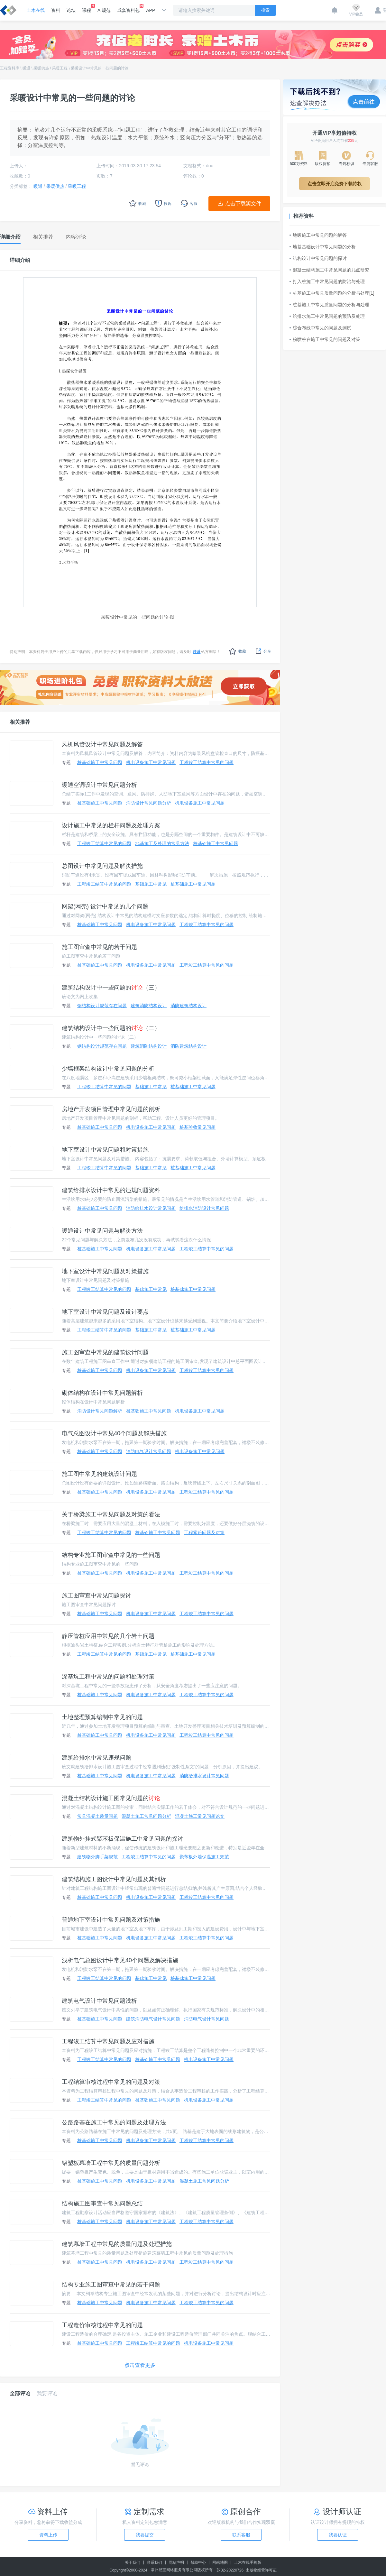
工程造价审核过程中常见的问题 (102, 2325)
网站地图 (220, 2562)
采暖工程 (60, 68)
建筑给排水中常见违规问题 (96, 1757)
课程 (86, 8)
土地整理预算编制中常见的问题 (102, 1717)
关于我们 (132, 2562)
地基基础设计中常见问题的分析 (323, 246)
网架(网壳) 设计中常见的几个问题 (105, 906)
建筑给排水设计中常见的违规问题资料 (111, 1190)
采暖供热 (41, 68)
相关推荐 (20, 722)
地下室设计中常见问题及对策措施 (105, 1271)
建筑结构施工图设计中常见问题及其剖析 (114, 1879)
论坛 (71, 10)
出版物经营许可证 (261, 2570)
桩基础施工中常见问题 (99, 762)
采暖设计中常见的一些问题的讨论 (100, 68)
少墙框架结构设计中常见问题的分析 (108, 1068)
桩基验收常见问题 (197, 1127)
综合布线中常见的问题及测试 (320, 327)
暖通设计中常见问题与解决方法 (102, 1231)
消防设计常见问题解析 (99, 1410)
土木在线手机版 (247, 2562)
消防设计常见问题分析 (148, 802)
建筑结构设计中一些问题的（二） (111, 1028)
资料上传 (48, 2534)
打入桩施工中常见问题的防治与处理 (327, 281)
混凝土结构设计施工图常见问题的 (111, 1798)
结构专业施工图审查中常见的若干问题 (111, 2284)
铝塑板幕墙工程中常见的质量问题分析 (111, 2163)
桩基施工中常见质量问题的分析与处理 (329, 304)
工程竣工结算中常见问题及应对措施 (108, 2041)
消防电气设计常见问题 (148, 1451)
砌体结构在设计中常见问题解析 (102, 1393)
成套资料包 (128, 8)
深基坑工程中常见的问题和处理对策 (108, 1676)
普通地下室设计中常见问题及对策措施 (111, 1920)
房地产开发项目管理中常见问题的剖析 (111, 1109)
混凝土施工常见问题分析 (146, 1816)
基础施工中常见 (151, 884)
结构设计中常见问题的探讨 (318, 258)
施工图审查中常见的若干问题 (99, 947)
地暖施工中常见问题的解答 (318, 235)
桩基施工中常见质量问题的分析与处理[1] (332, 293)
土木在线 (36, 10)
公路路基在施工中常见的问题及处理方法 (114, 2122)
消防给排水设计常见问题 (151, 1208)
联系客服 (241, 2534)
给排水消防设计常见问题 (204, 1208)
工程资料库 (9, 68)
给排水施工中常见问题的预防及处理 (327, 316)
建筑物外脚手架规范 (97, 1856)
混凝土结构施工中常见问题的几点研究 (329, 269)
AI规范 (104, 10)
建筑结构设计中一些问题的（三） (111, 987)
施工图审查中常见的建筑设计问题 (105, 1352)
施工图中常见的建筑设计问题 (99, 1474)
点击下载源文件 (243, 203)
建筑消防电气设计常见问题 (153, 2018)
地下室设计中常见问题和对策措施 (105, 1149)
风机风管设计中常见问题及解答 (102, 744)
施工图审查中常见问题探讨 (96, 1595)
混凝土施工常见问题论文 (200, 1816)
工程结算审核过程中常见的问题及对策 (111, 2082)
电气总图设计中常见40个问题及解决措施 (114, 1433)
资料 (55, 10)
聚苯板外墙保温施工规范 (204, 1856)
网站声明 (176, 2562)
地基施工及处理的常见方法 (162, 843)
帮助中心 (198, 2562)
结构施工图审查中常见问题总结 (102, 2203)
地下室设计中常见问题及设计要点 (105, 1312)
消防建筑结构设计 (188, 1005)
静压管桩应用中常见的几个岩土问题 (108, 1636)
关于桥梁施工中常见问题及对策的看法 (111, 1514)
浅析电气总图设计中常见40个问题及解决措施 (120, 1960)
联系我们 (154, 2562)
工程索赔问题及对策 (204, 1532)
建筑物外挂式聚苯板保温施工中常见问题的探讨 (122, 1838)
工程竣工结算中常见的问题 (206, 762)
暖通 (26, 68)
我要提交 (145, 2534)
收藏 (237, 651)
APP (150, 10)
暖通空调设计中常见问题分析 (99, 785)
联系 (196, 651)
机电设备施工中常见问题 (151, 762)
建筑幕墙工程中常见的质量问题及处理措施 (117, 2244)
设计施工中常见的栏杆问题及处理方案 (111, 825)
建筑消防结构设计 (149, 1005)
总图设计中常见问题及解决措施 (102, 866)
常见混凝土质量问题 (97, 1816)
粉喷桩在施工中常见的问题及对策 (325, 339)
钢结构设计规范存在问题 (102, 1005)
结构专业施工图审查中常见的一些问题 (111, 1555)
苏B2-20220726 (230, 2570)
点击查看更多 (139, 2365)
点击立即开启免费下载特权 (335, 183)
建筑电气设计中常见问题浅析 (99, 2001)
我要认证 (338, 2534)
